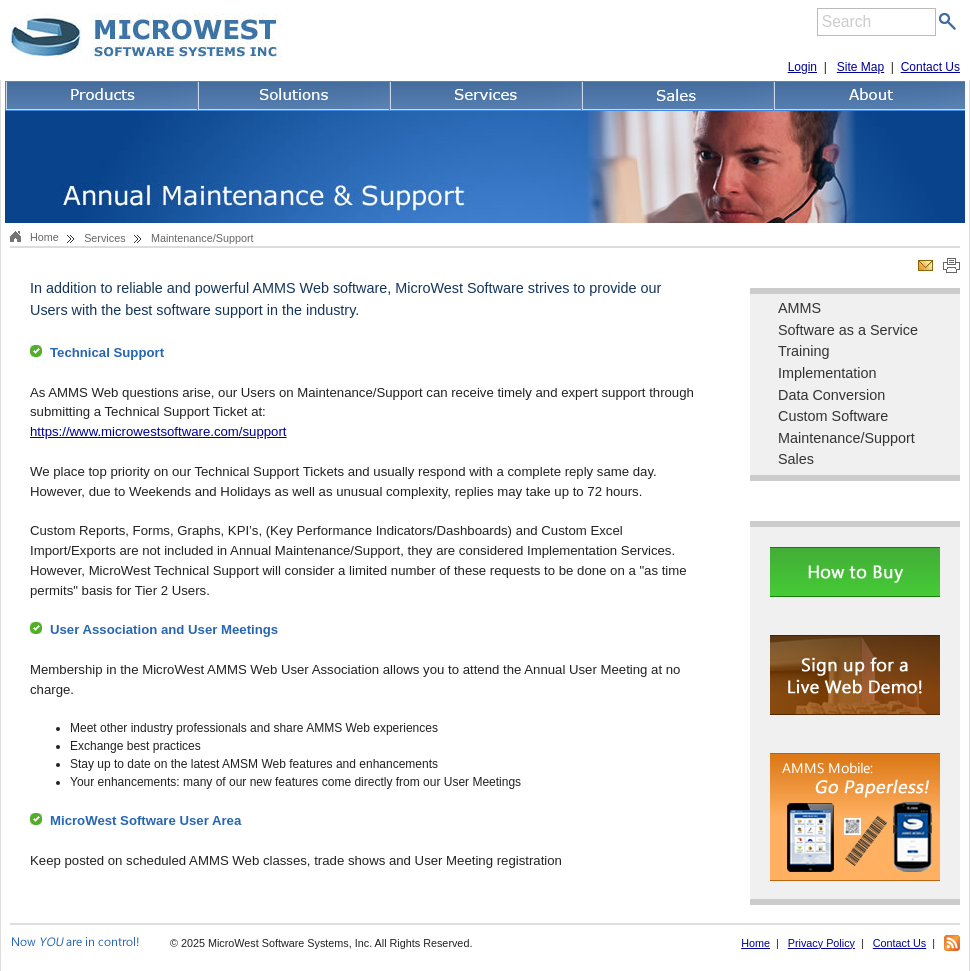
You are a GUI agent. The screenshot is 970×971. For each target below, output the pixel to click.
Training (803, 351)
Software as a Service (848, 330)
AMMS (799, 308)
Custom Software (833, 416)
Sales (796, 459)
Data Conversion (831, 395)
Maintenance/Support (846, 438)
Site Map (860, 67)
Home (44, 237)
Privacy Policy (821, 943)
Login (802, 67)
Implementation (827, 373)
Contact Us (930, 67)
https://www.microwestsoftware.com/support (158, 431)
